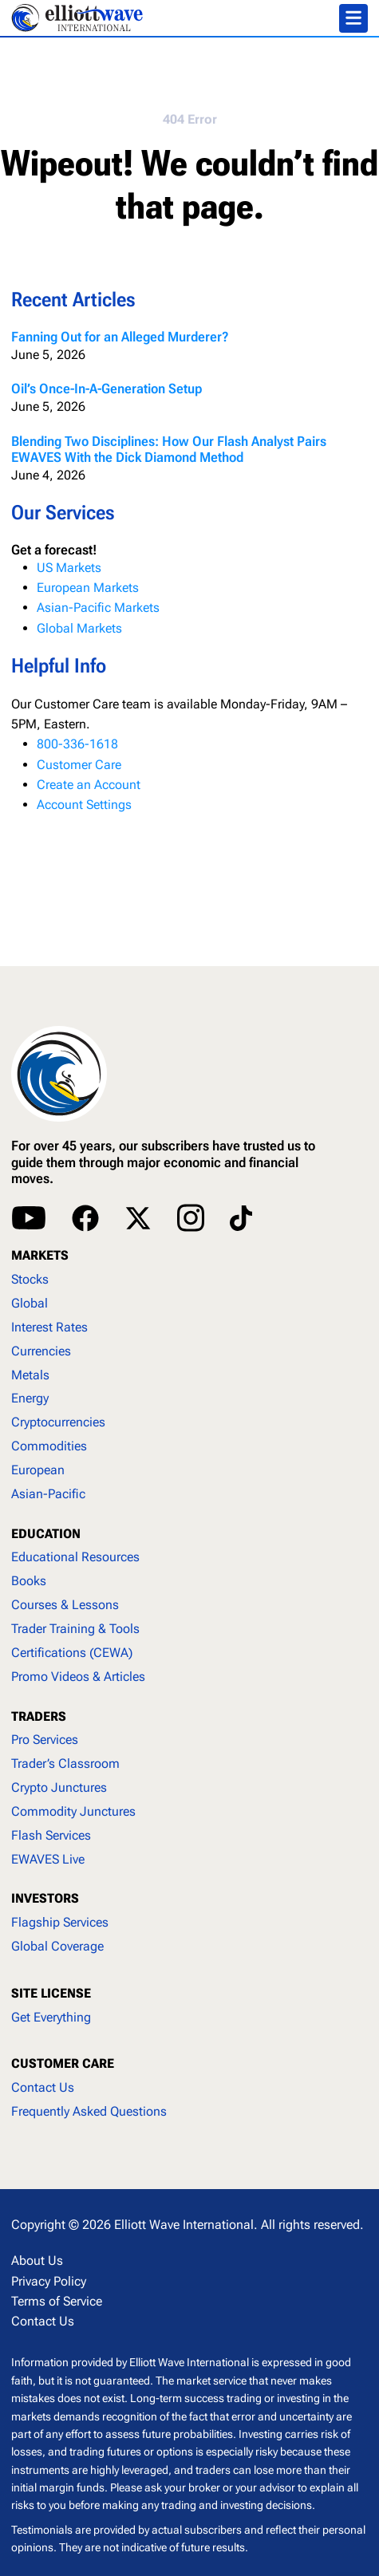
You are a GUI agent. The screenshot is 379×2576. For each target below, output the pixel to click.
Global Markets (79, 628)
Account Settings (84, 804)
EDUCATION (46, 1533)
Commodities (49, 1446)
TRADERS (38, 1716)
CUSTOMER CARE (62, 2063)
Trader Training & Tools (75, 1628)
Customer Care (79, 764)
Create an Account (88, 784)
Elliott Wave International (184, 2224)
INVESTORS (45, 1898)
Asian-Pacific (48, 1493)
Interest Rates (49, 1327)
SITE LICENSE (51, 1993)
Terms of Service (56, 2301)
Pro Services (44, 1739)
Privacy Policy (48, 2281)
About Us (37, 2260)
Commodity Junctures (73, 1811)
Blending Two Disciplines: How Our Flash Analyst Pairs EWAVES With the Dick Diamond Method (168, 449)
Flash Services (51, 1835)
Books (28, 1580)
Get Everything (51, 2017)
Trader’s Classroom (65, 1763)
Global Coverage (57, 1946)
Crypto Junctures (59, 1787)
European (38, 1469)
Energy (30, 1398)
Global (29, 1303)
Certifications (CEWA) (71, 1652)
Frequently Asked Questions (89, 2111)
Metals (30, 1375)
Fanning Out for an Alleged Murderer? (120, 337)
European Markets (88, 587)
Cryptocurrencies (58, 1422)
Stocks (30, 1279)
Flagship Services (60, 1922)
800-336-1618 (77, 743)
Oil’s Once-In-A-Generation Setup (106, 388)
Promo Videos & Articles (78, 1676)
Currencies (41, 1351)
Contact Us (42, 2087)
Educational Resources (75, 1556)
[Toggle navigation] (353, 18)
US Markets (69, 567)
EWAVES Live (48, 1859)
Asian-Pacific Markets (98, 607)
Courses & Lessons (65, 1604)
